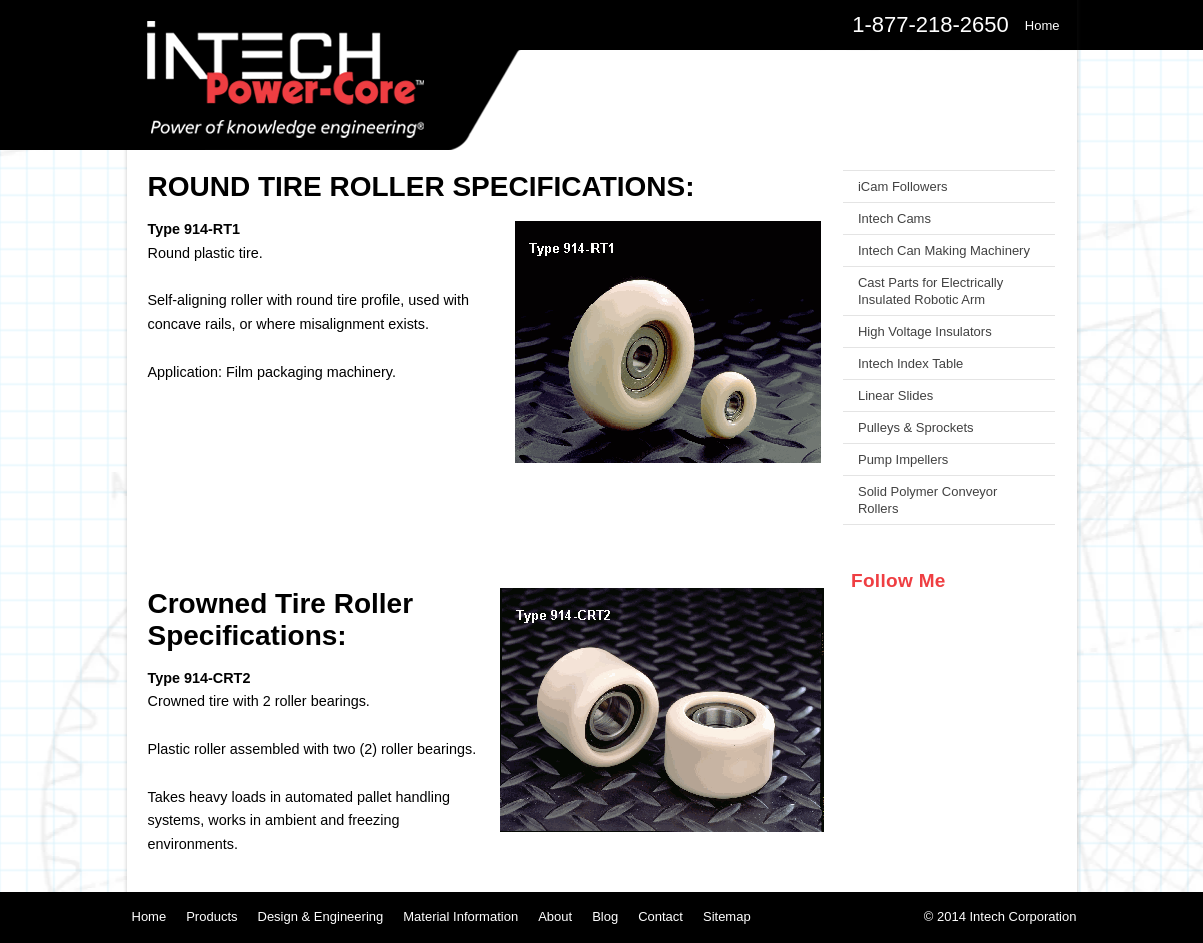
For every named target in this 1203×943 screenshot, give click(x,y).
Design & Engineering (321, 916)
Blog (605, 916)
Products (211, 916)
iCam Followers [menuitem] (903, 186)
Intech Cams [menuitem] (894, 218)
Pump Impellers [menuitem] (903, 459)
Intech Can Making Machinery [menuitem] (944, 250)
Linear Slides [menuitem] (895, 395)
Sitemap (727, 916)
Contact (660, 916)
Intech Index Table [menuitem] (910, 363)
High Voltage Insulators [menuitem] (925, 331)
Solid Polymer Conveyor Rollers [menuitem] (927, 500)
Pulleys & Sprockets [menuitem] (916, 427)
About (555, 916)
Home (149, 916)
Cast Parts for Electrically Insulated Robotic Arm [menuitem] (930, 291)
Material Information (460, 916)
